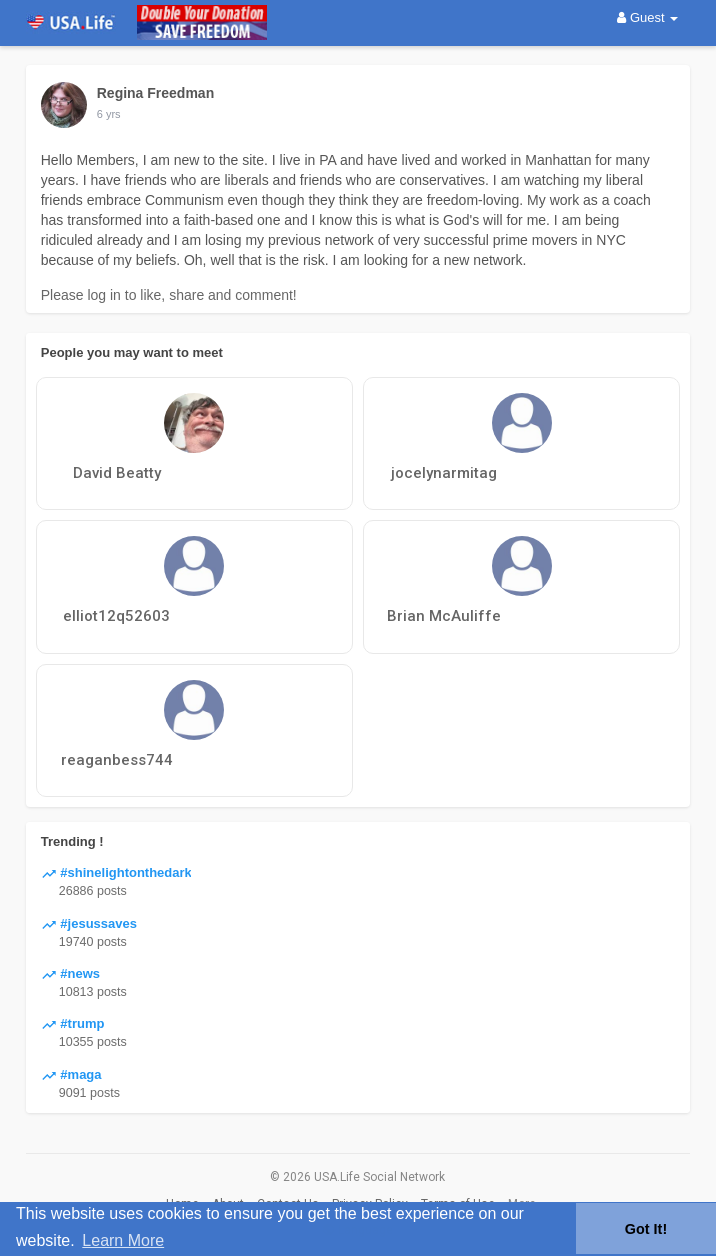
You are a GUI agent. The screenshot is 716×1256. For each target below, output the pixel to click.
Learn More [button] (123, 1240)
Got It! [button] (646, 1229)
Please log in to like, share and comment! (169, 295)
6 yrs (109, 114)
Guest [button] (647, 17)
